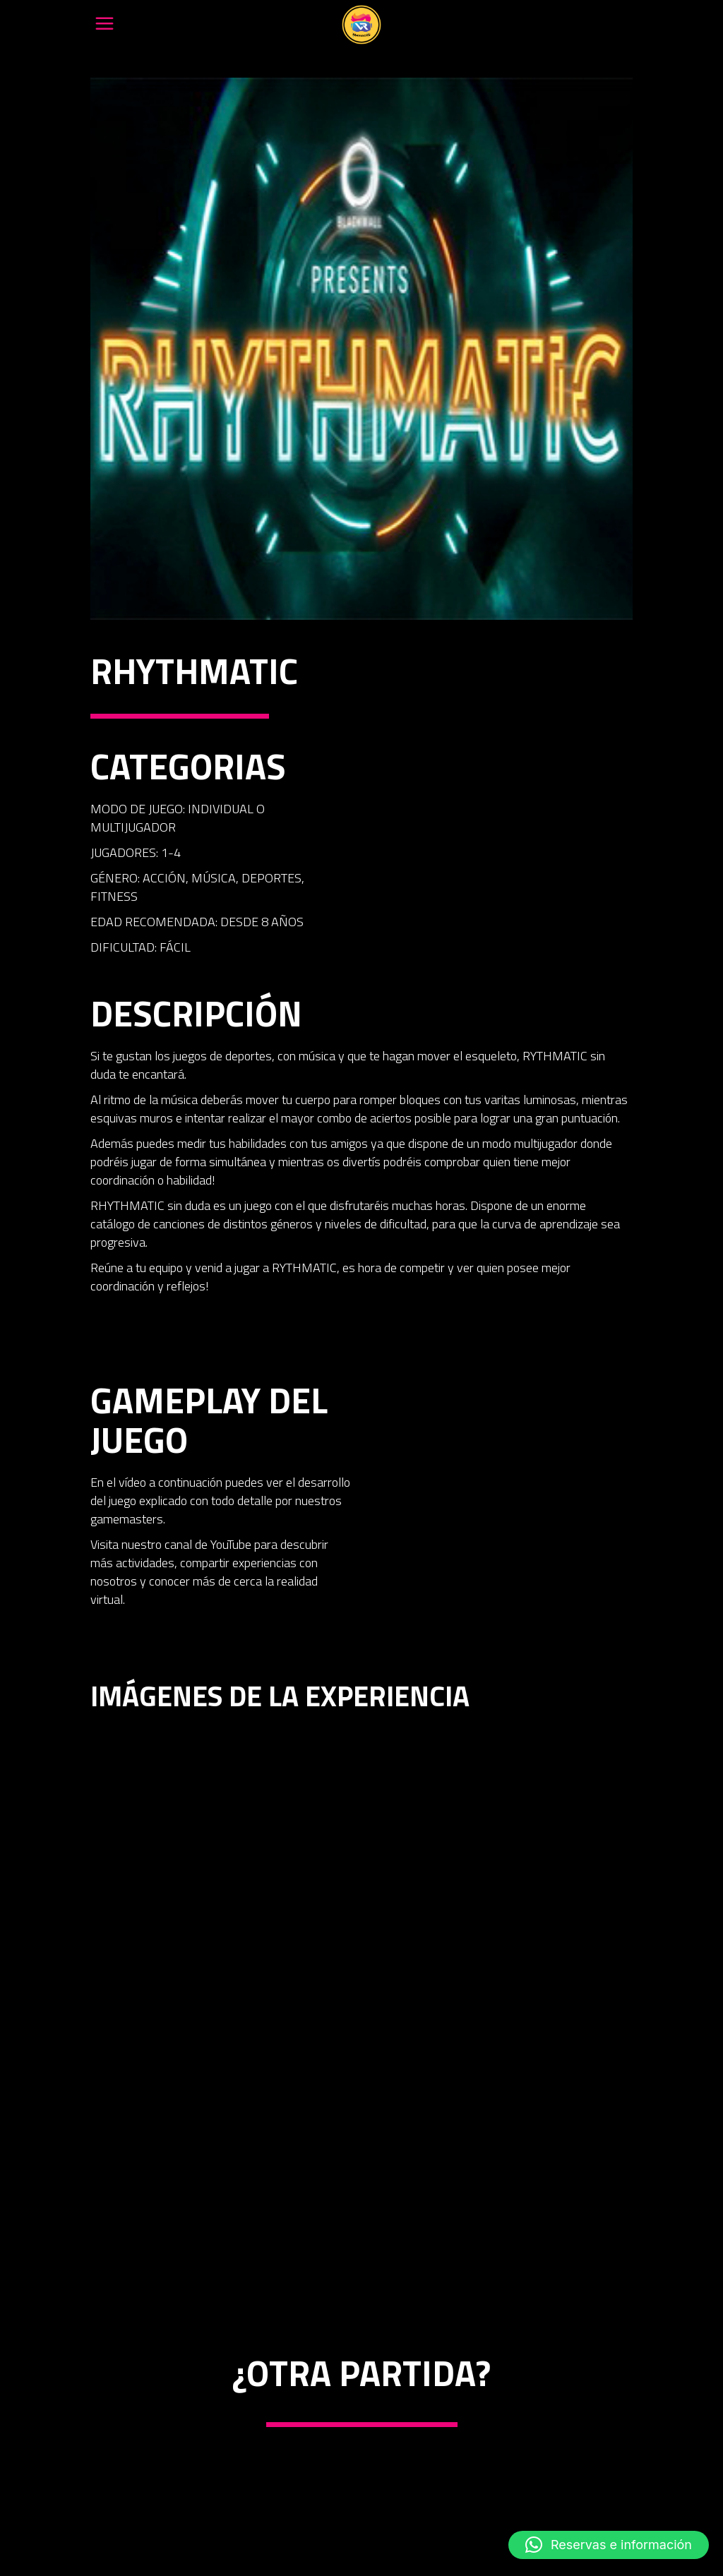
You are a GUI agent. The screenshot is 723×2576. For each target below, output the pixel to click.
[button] (608, 2545)
